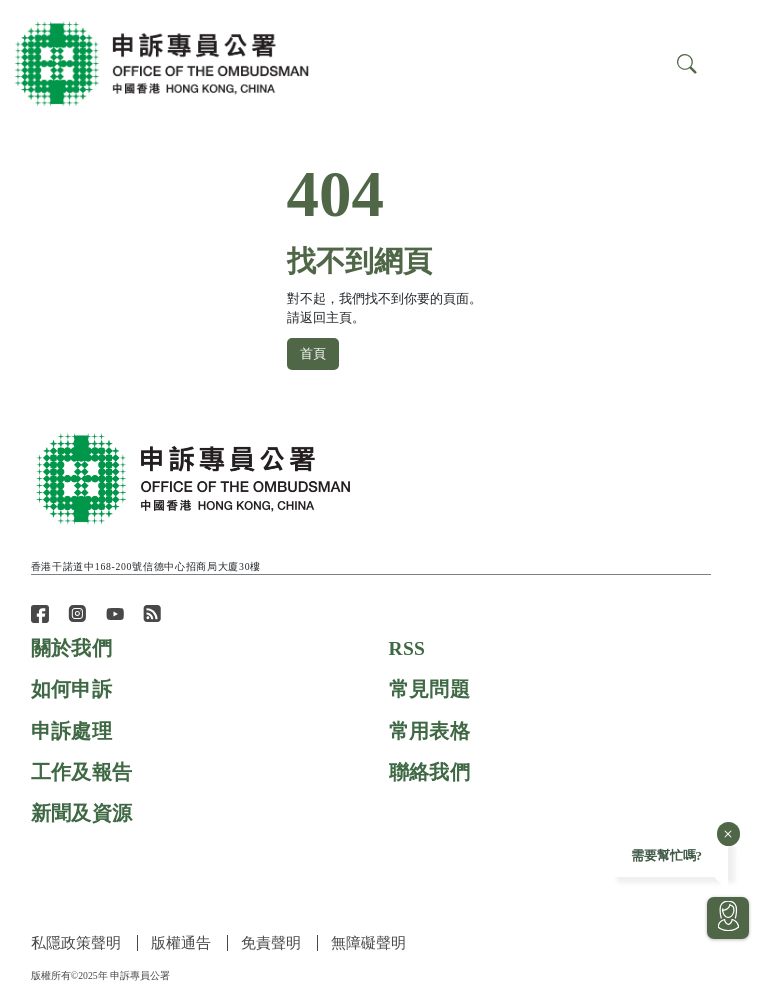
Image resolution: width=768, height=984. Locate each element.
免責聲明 (273, 943)
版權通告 (182, 943)
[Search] (734, 63)
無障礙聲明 (371, 943)
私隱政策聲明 (76, 943)
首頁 (313, 353)
